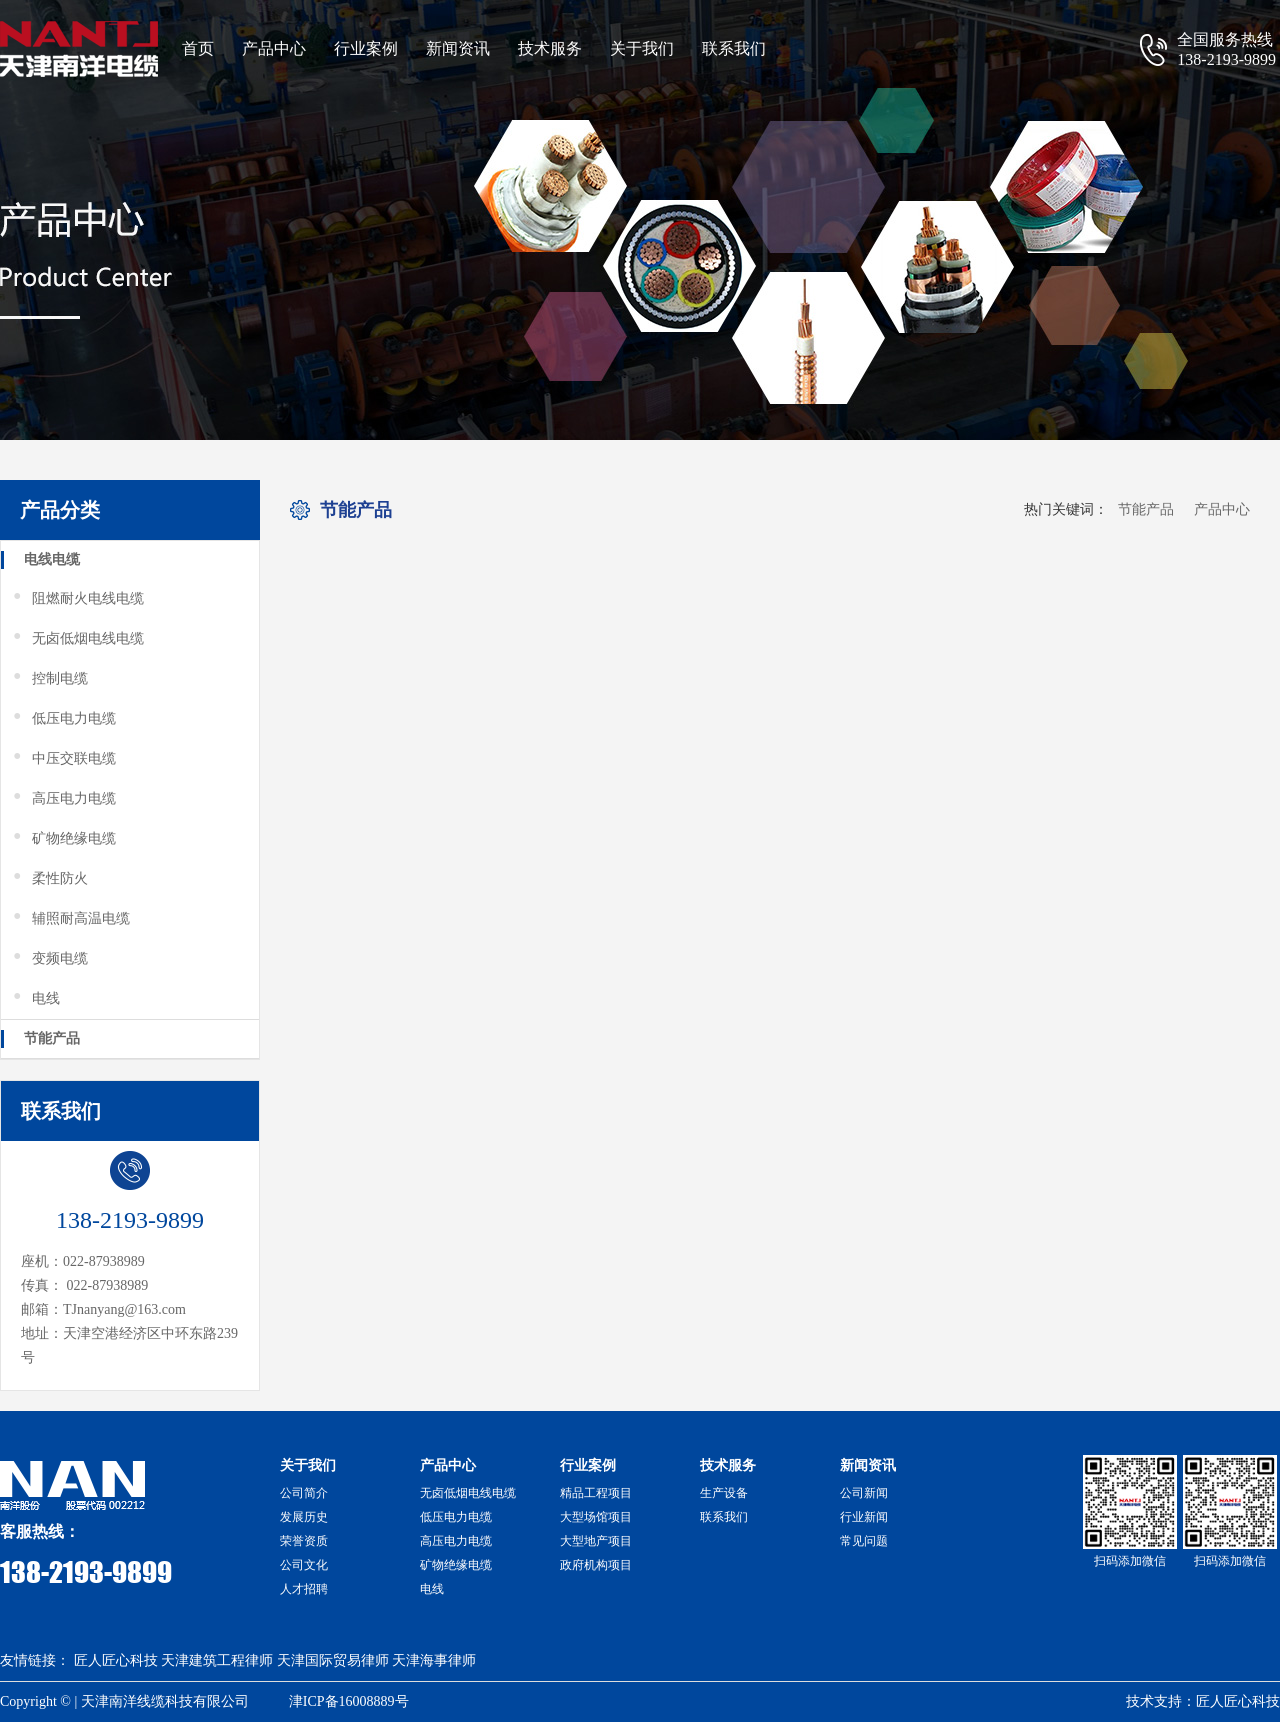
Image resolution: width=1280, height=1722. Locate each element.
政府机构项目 (596, 1565)
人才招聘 (304, 1589)
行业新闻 (864, 1517)
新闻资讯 (458, 48)
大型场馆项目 (596, 1517)
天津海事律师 (434, 1660)
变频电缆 (49, 959)
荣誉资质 (304, 1541)
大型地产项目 (596, 1541)
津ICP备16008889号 (349, 1701)
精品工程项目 (596, 1493)
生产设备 (724, 1493)
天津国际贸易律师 (333, 1660)
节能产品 (52, 1038)
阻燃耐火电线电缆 (77, 599)
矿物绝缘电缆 (63, 839)
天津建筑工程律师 (217, 1660)
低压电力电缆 (63, 719)
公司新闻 (864, 1493)
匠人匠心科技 (116, 1660)
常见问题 (864, 1541)
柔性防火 (49, 879)
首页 (198, 48)
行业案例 (366, 48)
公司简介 (304, 1493)
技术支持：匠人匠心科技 (1203, 1701)
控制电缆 (49, 679)
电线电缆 (52, 559)
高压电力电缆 (63, 799)
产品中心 (274, 48)
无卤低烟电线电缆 (77, 639)
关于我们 (642, 48)
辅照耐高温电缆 (70, 919)
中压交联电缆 (63, 759)
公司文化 (304, 1565)
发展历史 (304, 1517)
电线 (35, 999)
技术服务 (550, 48)
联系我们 (734, 48)
